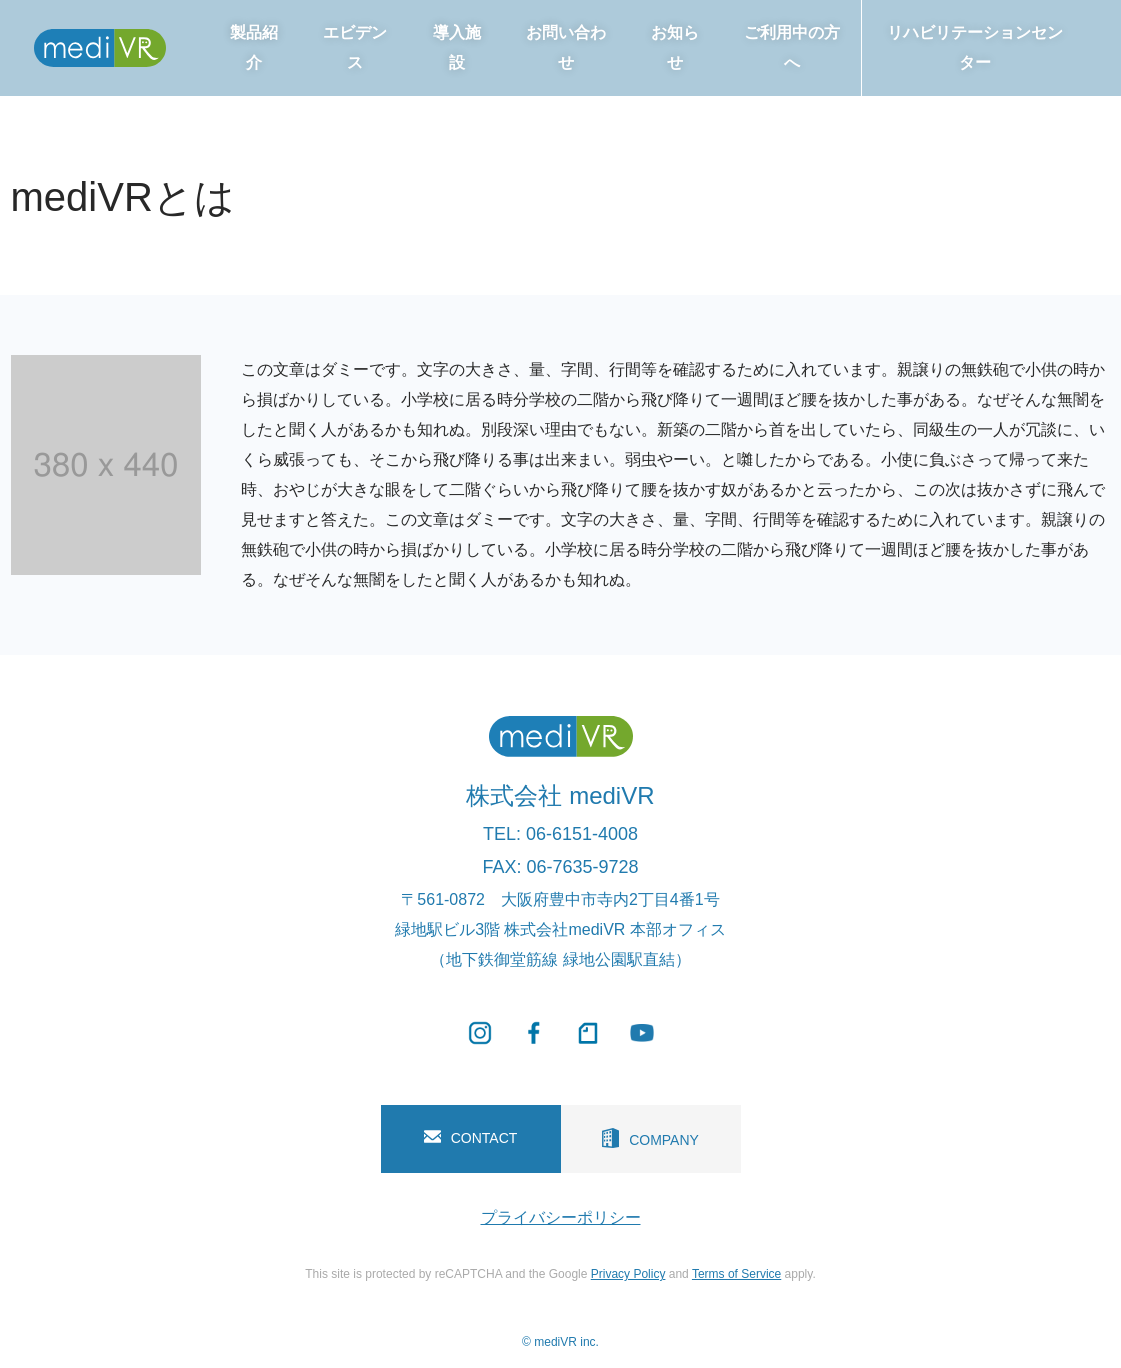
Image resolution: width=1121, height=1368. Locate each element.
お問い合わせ (566, 47)
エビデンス (355, 47)
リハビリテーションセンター (975, 47)
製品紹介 (254, 47)
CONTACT (471, 1138)
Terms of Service (736, 1274)
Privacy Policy (628, 1274)
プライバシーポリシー (561, 1217)
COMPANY (650, 1138)
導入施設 (457, 47)
